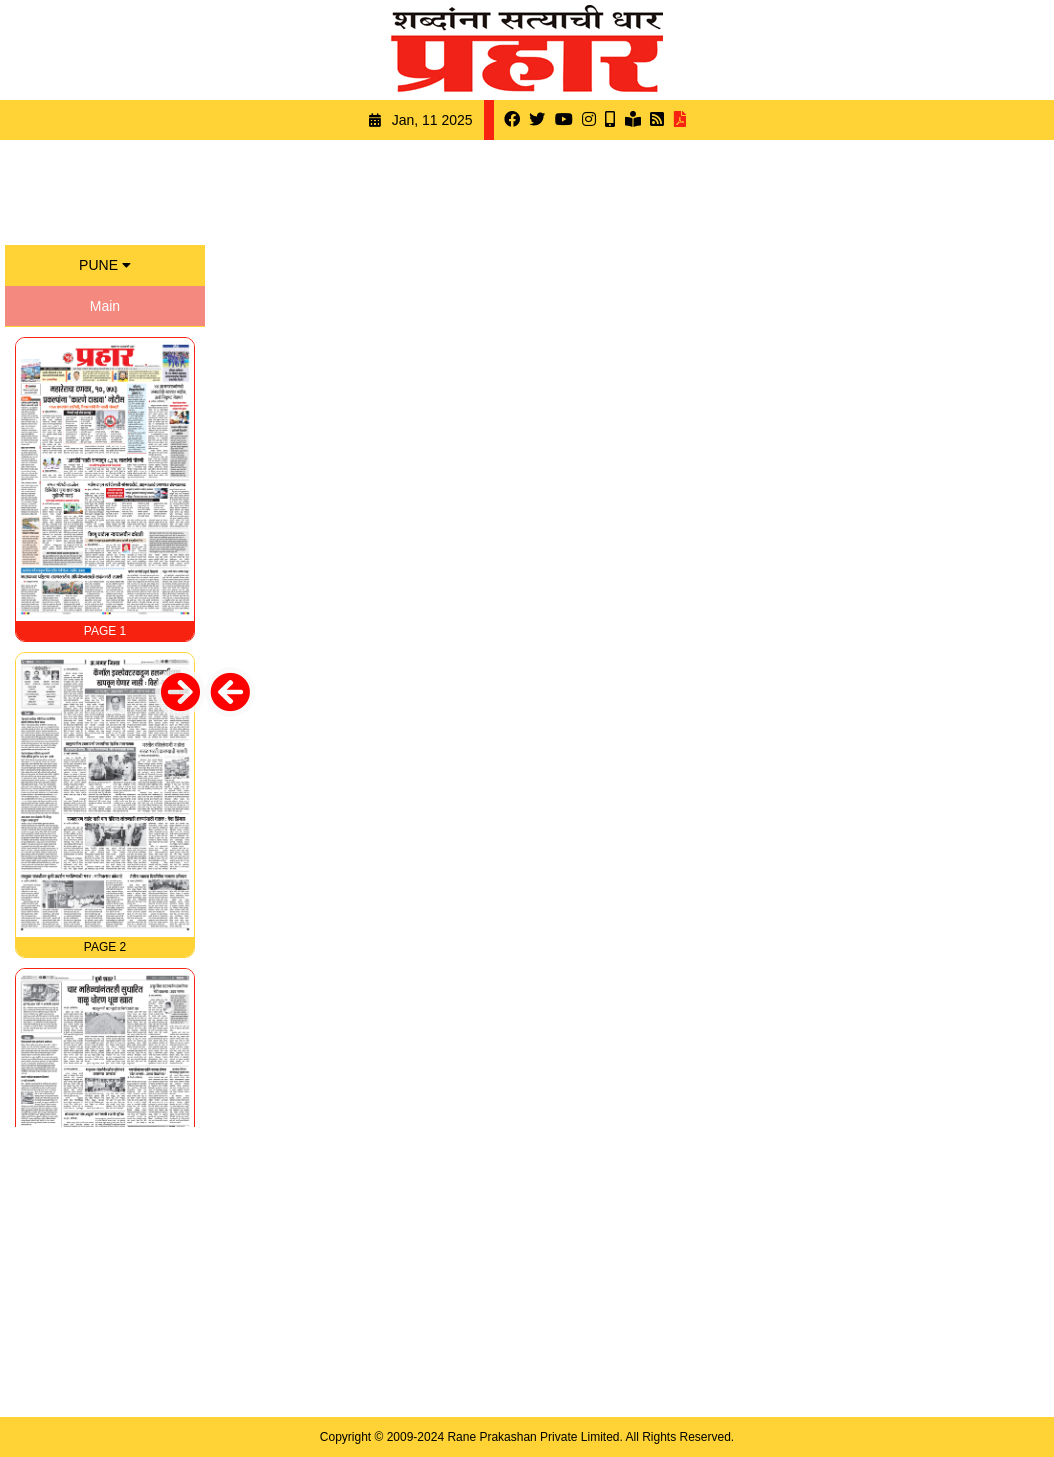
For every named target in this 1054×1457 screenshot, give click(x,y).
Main (105, 306)
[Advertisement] (527, 190)
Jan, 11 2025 (432, 120)
